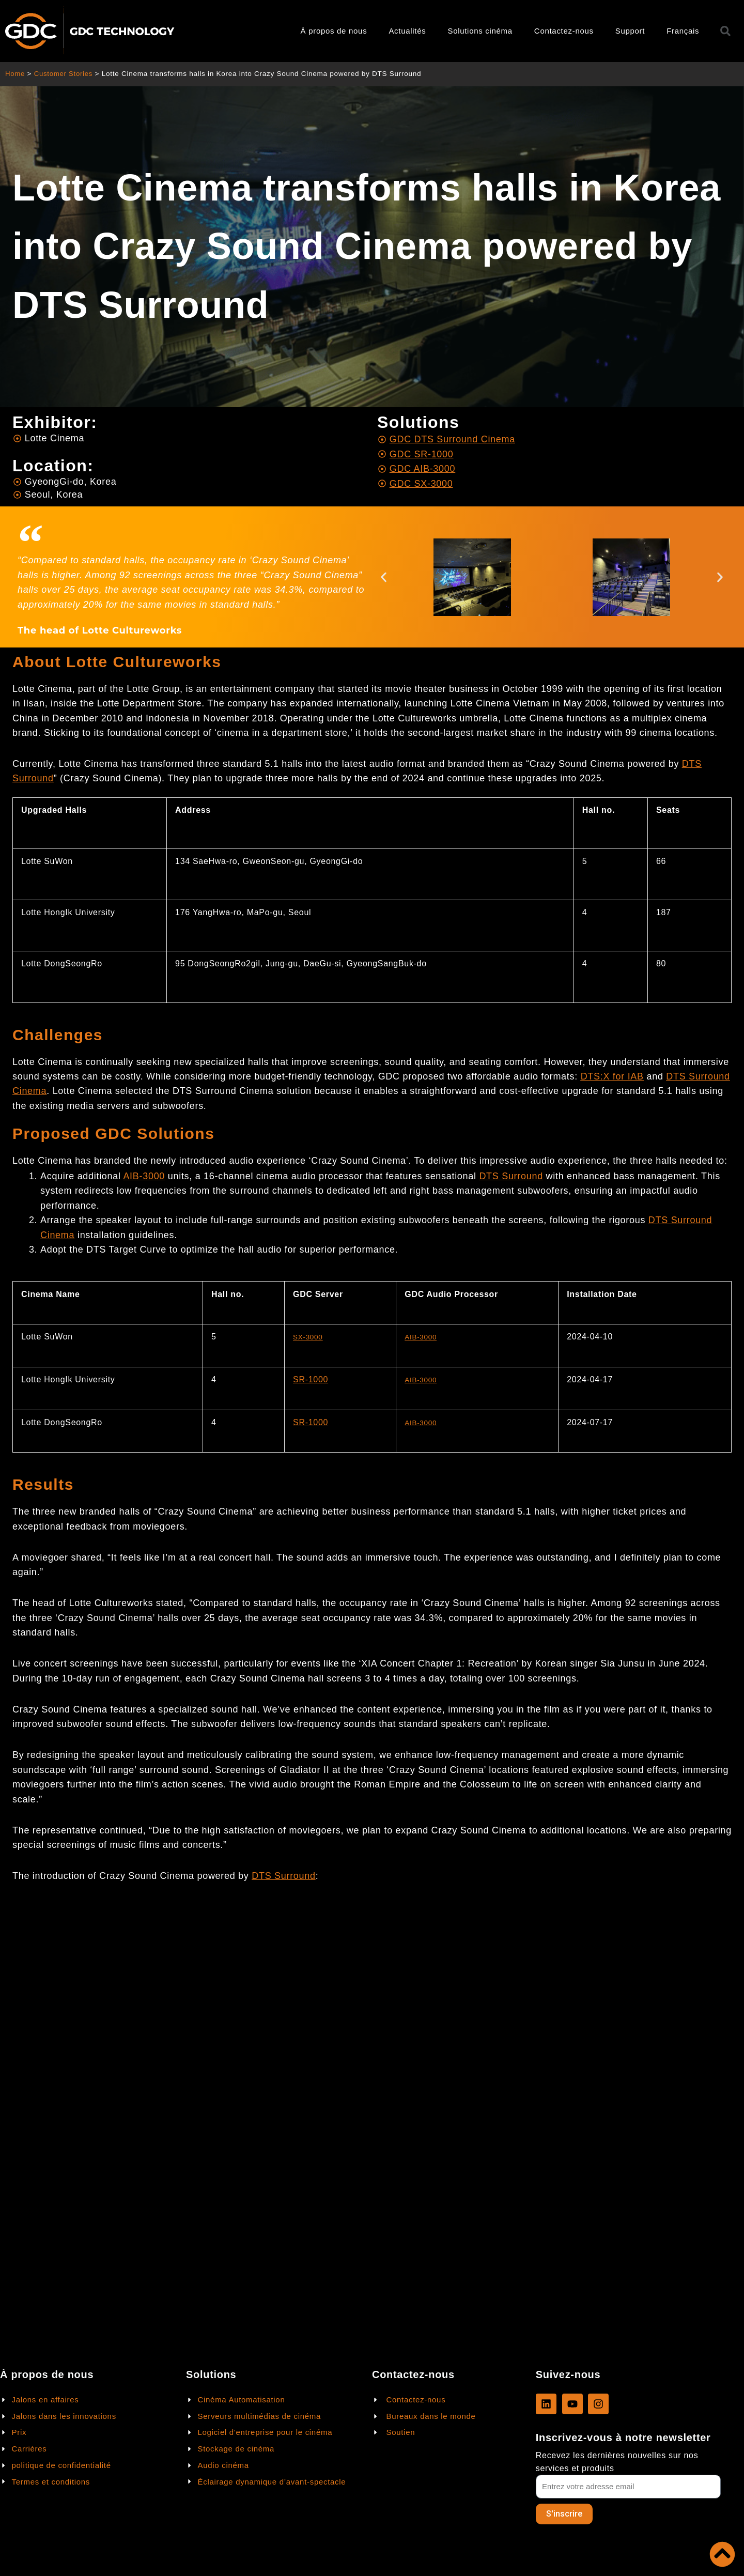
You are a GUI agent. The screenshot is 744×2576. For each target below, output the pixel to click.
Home (15, 74)
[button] (383, 576)
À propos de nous (334, 30)
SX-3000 (310, 1337)
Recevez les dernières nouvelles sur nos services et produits (617, 2461)
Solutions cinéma (479, 30)
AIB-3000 (144, 1176)
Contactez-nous (564, 30)
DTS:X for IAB (612, 1077)
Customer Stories (65, 74)
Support (630, 30)
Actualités (407, 30)
